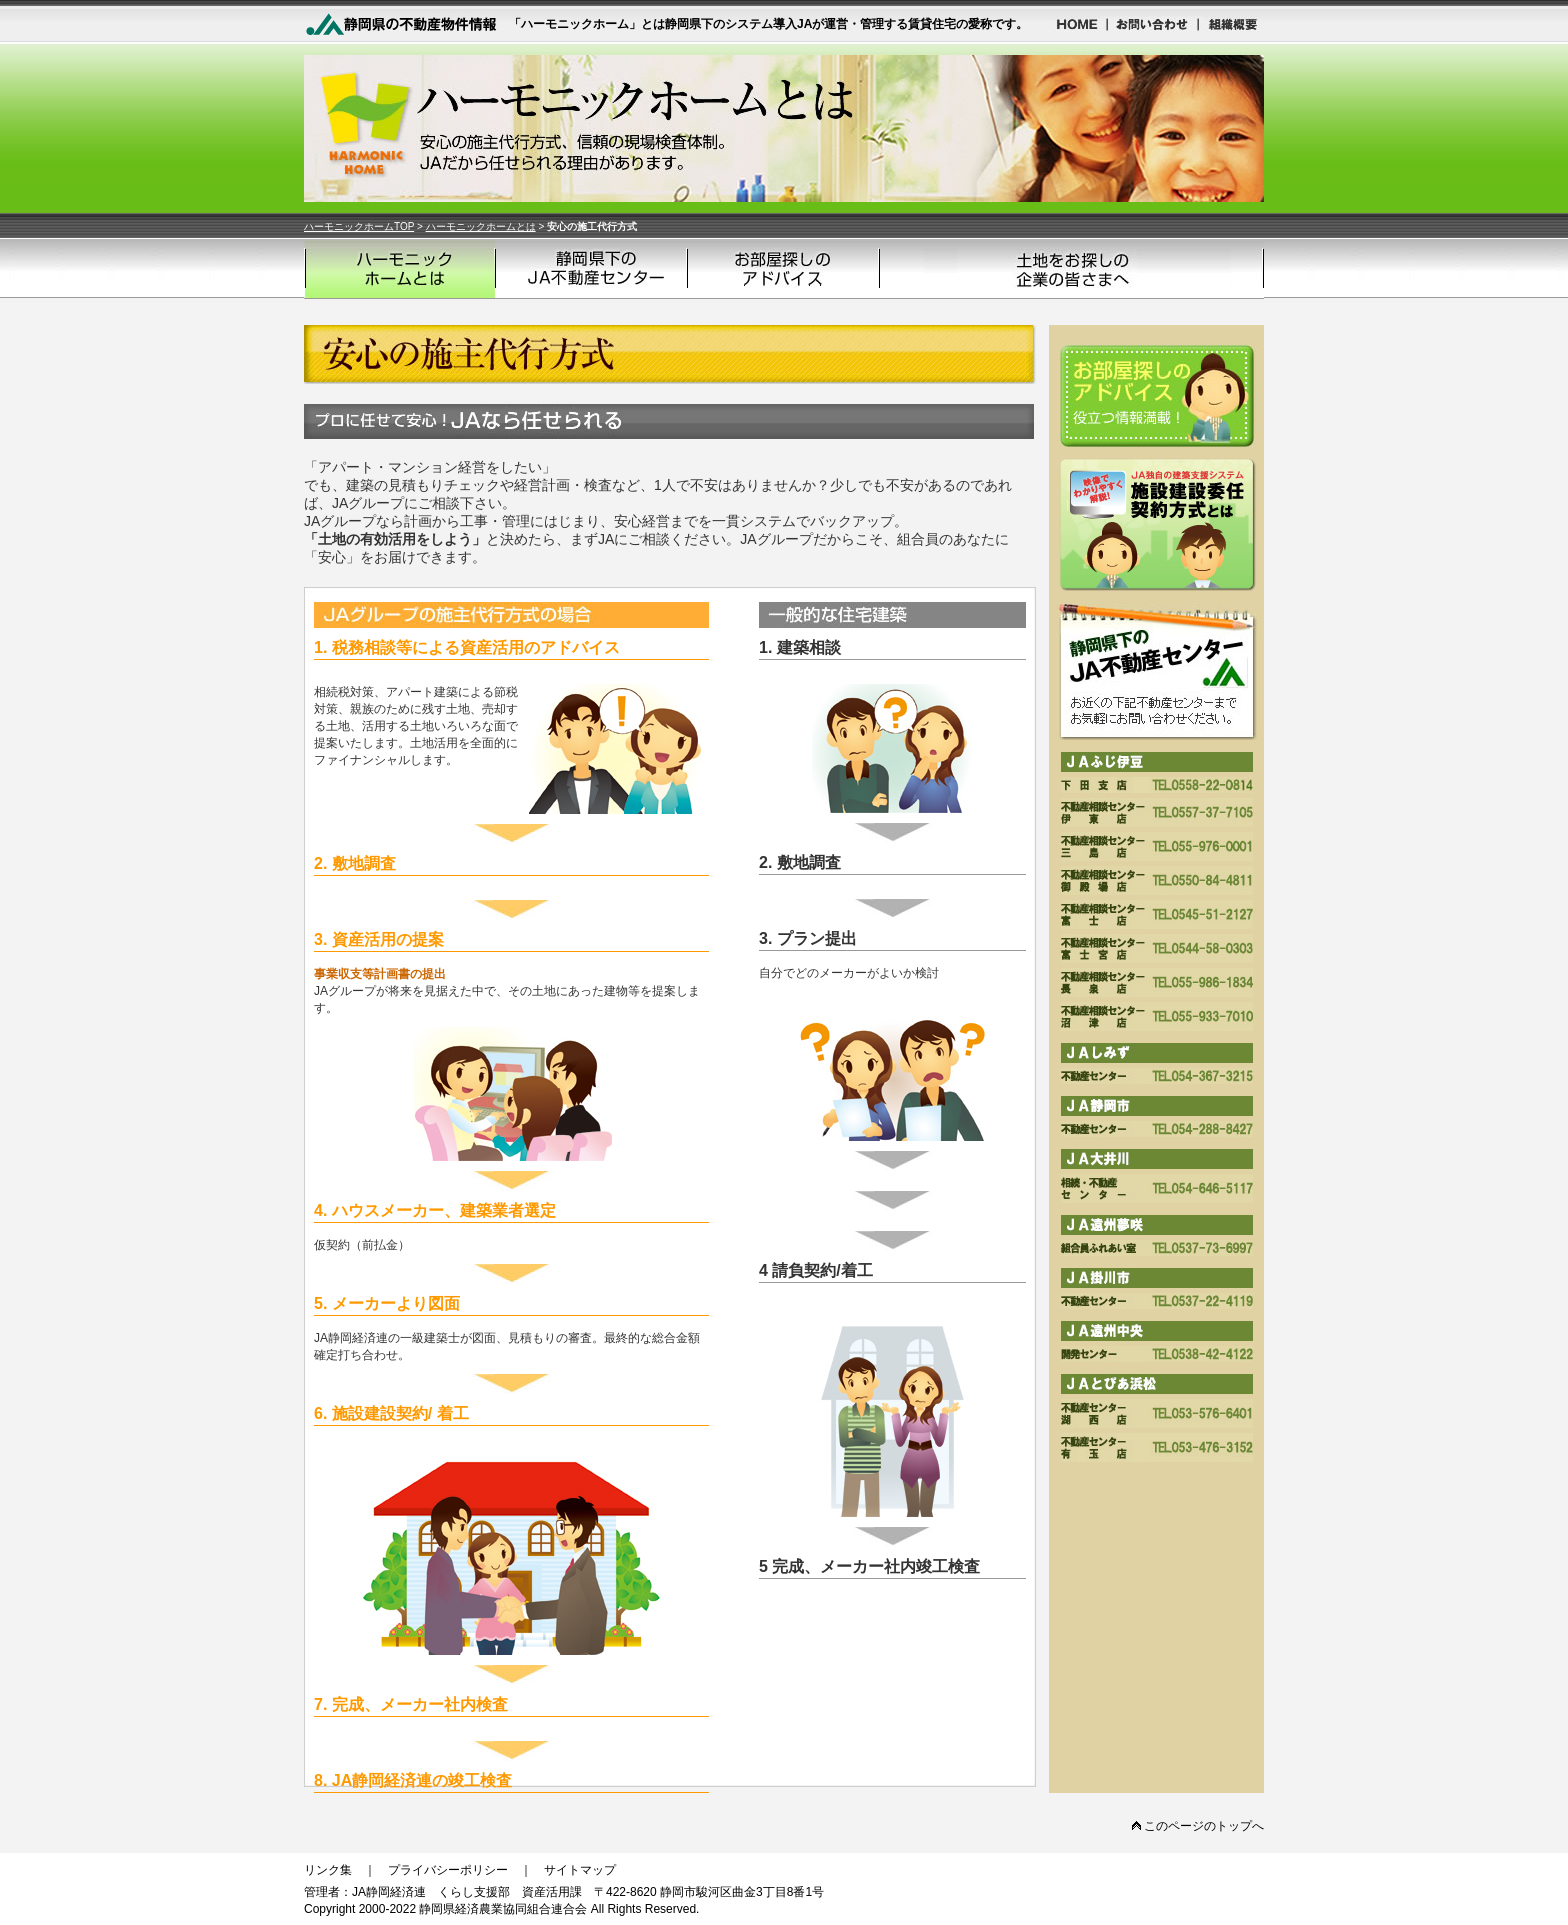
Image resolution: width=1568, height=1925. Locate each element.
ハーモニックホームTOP (359, 226)
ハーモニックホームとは (481, 226)
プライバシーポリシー (448, 1870)
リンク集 (328, 1870)
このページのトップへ (1198, 1826)
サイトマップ (580, 1870)
